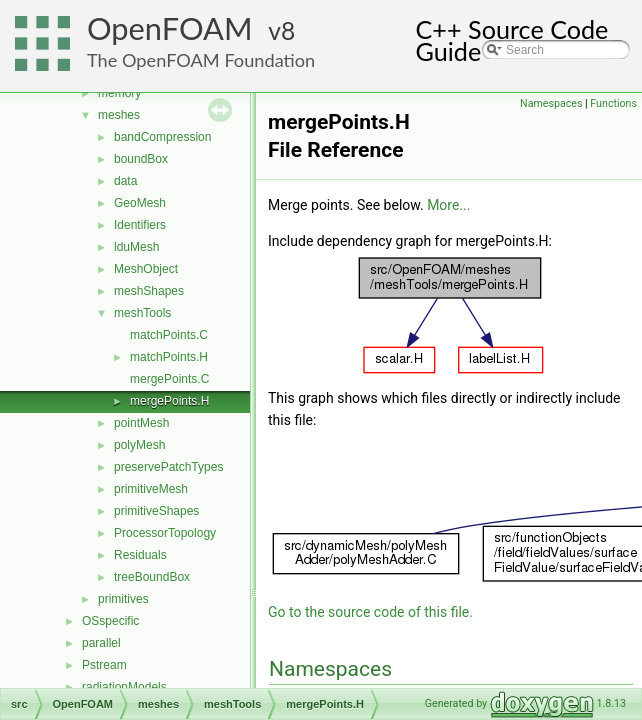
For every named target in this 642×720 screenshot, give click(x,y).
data (125, 181)
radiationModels (124, 687)
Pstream (104, 665)
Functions (613, 103)
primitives (123, 599)
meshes (119, 115)
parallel (101, 643)
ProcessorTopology (165, 533)
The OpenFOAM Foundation (201, 60)
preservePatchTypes (168, 467)
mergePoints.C (169, 379)
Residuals (140, 555)
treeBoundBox (152, 577)
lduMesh (136, 247)
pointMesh (141, 423)
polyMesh (139, 445)
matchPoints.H (169, 357)
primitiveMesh (151, 489)
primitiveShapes (156, 511)
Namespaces (551, 103)
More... (448, 205)
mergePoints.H (169, 401)
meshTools (142, 313)
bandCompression (162, 137)
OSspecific (110, 621)
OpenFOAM (170, 28)
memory (119, 93)
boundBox (141, 159)
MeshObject (146, 269)
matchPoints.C (169, 335)
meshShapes (149, 291)
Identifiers (140, 225)
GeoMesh (140, 203)
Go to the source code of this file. (370, 612)
